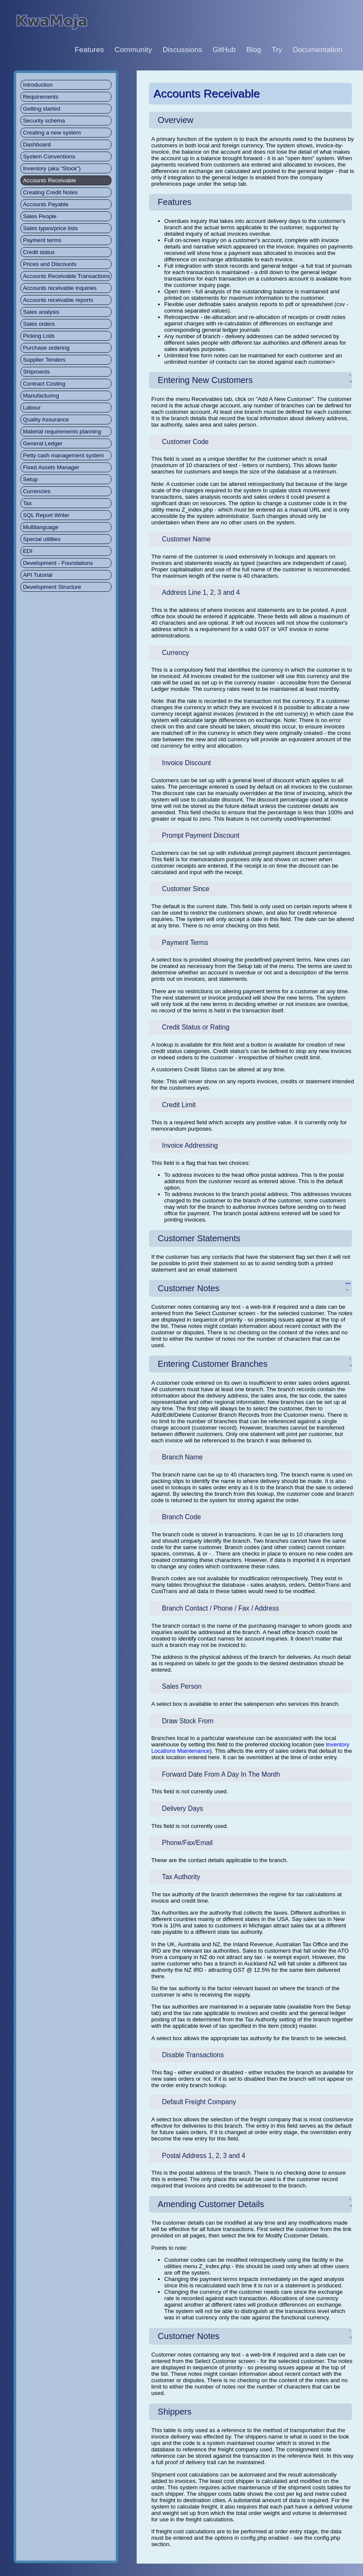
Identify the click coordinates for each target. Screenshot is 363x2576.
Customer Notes (189, 1288)
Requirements (41, 97)
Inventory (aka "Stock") (52, 168)
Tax (27, 503)
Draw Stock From (187, 1721)
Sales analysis (41, 312)
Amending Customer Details (211, 2204)
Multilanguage (41, 527)
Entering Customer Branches (212, 1363)
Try (277, 49)
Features (89, 49)
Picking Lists (39, 336)
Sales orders (39, 324)
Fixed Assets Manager (51, 467)
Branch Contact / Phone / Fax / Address (220, 1608)
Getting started (41, 108)
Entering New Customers (205, 380)
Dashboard (37, 144)
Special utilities (42, 539)
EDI (27, 551)
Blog (253, 49)
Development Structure (52, 587)
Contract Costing (44, 383)
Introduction (38, 85)
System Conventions (49, 156)
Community (133, 49)
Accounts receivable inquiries (60, 288)
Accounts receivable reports (58, 300)
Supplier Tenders (44, 360)
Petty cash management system (63, 455)
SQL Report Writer (46, 515)
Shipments (36, 371)
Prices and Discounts (49, 264)
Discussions (182, 49)
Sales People (40, 216)
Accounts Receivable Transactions (66, 276)
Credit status (39, 252)
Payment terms (42, 240)
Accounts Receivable (49, 180)
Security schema (44, 120)
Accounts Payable (46, 204)
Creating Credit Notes (50, 192)
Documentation (318, 49)
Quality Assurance (46, 419)
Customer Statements (199, 1238)
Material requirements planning (62, 431)
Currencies (36, 491)
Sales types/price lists (50, 228)
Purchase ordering (46, 348)
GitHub (224, 49)
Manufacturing (41, 395)
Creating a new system (52, 132)
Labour (32, 407)
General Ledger (43, 443)
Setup (30, 479)
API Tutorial (38, 575)
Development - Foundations (58, 563)
